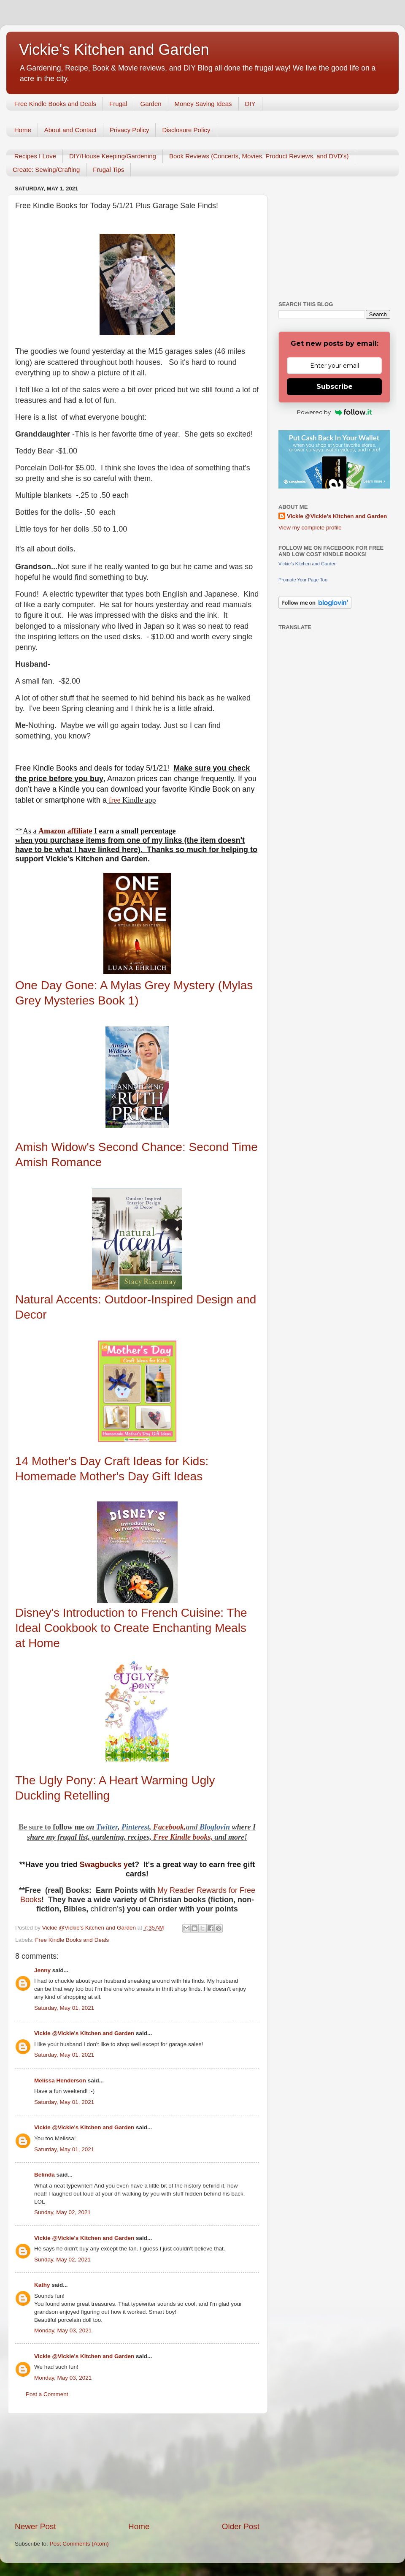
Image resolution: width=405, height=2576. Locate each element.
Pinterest (135, 1827)
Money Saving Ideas (203, 103)
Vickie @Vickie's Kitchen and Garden (84, 2033)
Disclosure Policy (186, 129)
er (115, 1827)
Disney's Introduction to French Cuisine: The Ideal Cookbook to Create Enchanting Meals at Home (131, 1628)
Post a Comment (47, 2394)
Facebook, (169, 1827)
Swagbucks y (103, 1864)
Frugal (118, 103)
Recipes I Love (35, 156)
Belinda (44, 2175)
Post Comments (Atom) (79, 2544)
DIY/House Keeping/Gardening (112, 156)
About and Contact (70, 129)
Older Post (240, 2526)
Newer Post (35, 2526)
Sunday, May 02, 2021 (62, 2212)
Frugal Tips (108, 169)
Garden (151, 103)
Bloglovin (216, 1827)
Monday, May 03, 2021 (63, 2330)
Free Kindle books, (183, 1837)
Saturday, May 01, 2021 (64, 2008)
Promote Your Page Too (302, 579)
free (114, 800)
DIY (250, 103)
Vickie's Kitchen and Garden (114, 49)
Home (22, 129)
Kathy (42, 2285)
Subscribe (334, 387)
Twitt (104, 1827)
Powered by (334, 412)
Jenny (42, 1970)
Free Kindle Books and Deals (55, 103)
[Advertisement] (137, 2467)
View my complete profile (310, 527)
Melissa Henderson (60, 2080)
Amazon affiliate (65, 831)
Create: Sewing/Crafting (46, 169)
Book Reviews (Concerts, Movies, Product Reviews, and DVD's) (259, 156)
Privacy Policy (129, 129)
